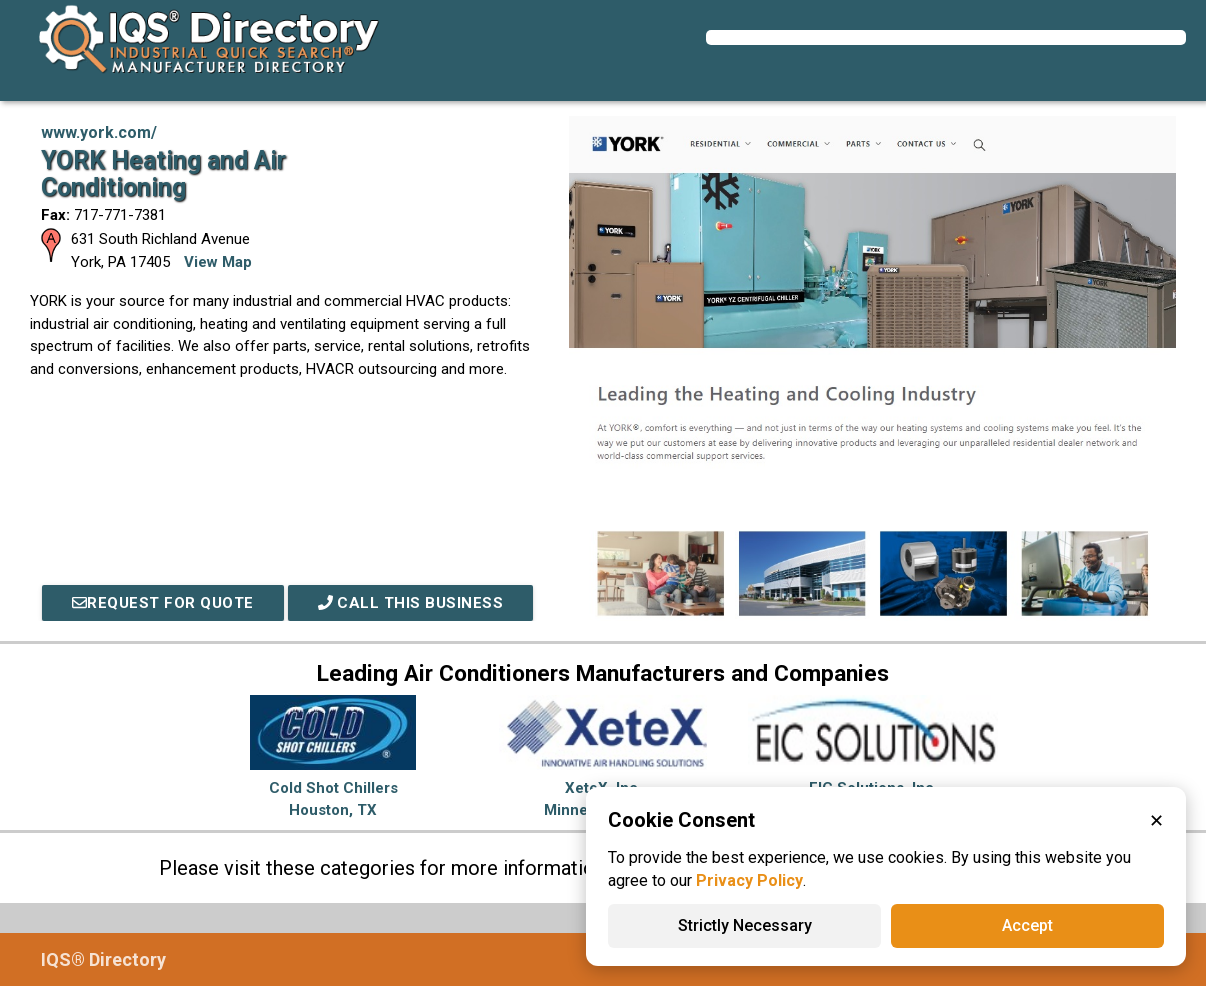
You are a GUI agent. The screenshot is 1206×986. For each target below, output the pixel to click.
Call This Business (411, 603)
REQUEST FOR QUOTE (163, 603)
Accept (1027, 925)
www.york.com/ (99, 132)
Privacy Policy (749, 880)
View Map (218, 262)
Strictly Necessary (745, 925)
